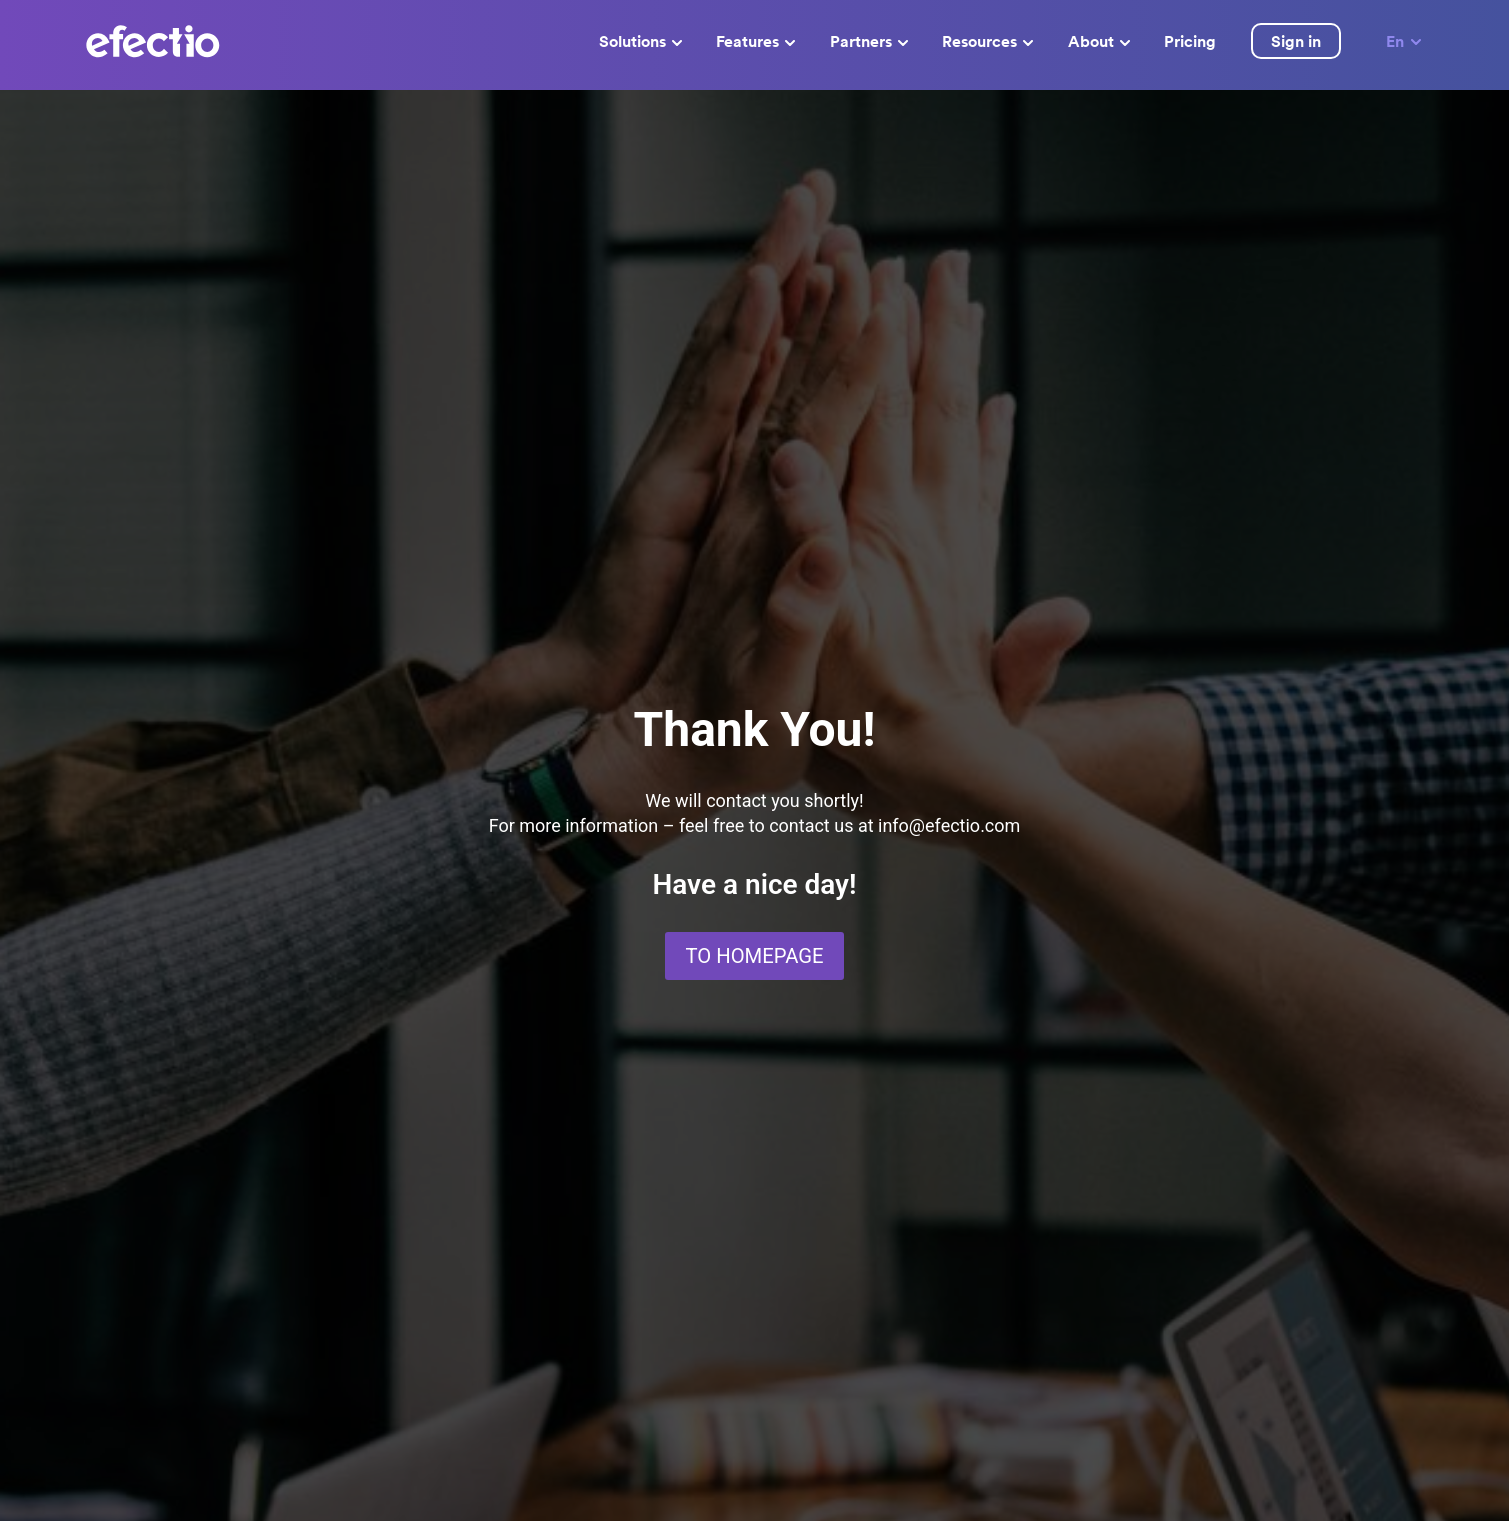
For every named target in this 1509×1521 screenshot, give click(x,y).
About (1099, 41)
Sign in (1296, 41)
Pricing (1190, 41)
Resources (987, 41)
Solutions (640, 41)
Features (755, 41)
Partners (869, 41)
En (1405, 41)
